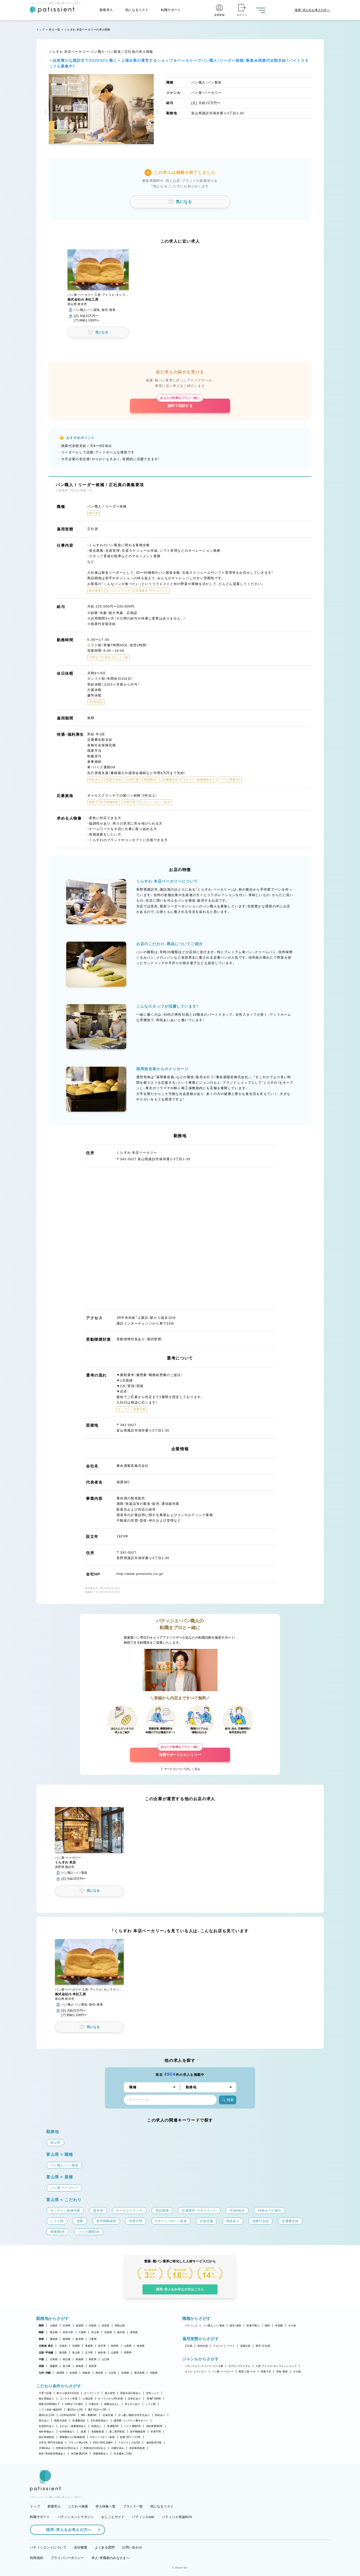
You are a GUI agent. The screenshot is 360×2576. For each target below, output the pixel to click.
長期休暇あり (100, 2453)
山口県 (106, 2359)
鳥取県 (92, 2359)
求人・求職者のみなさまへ (111, 2558)
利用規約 (36, 2558)
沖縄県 (154, 2372)
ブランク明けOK (78, 2442)
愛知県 (54, 2339)
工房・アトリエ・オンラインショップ (276, 2366)
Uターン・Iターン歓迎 (102, 2437)
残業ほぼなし (112, 2404)
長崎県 (86, 2372)
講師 (267, 2325)
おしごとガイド (112, 2517)
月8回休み (44, 2448)
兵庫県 (66, 2325)
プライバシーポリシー (67, 2558)
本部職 (279, 2325)
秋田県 (115, 2345)
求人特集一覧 (106, 2506)
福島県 (140, 2345)
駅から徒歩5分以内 (68, 2393)
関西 (41, 2325)
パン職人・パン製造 (213, 2325)
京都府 (92, 2325)
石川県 (89, 2352)
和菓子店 (266, 2371)
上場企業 (87, 2398)
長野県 (128, 2352)
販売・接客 (235, 2325)
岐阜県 (80, 2339)
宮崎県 (125, 2372)
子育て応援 (45, 2393)
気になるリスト (136, 10)
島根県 (80, 2359)
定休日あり (134, 2398)
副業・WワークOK (130, 2437)
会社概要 (80, 2547)
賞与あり (44, 2420)
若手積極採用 (138, 2431)
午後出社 (94, 2404)
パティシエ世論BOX (177, 2517)
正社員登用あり (99, 2420)
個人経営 (110, 2393)
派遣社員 (245, 2345)
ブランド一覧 (133, 2506)
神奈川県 (68, 2332)
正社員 (188, 2345)
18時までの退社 (74, 2404)
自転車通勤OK (154, 2426)
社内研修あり (67, 2431)
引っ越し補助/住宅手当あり (134, 2415)
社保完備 (108, 2415)
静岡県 (66, 2339)
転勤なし (97, 2426)
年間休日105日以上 (67, 2448)
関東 (41, 2332)
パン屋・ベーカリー (223, 2371)
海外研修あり (46, 2431)
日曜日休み (117, 2448)
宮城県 (76, 2345)
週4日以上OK (46, 2415)
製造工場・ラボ (247, 2371)
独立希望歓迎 (46, 2437)
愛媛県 (54, 2366)
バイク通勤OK (132, 2426)
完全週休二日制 (123, 2453)
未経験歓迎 (97, 2431)
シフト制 (151, 2404)
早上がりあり (132, 2404)
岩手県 (102, 2345)
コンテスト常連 (69, 2398)
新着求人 (106, 10)
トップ (40, 29)
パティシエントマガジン (76, 2517)
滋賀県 (80, 2325)
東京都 (54, 2332)
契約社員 (203, 2345)
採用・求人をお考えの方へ (66, 2529)
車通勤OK (112, 2426)
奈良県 (106, 2325)
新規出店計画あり (130, 2393)
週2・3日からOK (97, 2409)
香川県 (66, 2366)
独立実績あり (46, 2398)
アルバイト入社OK (129, 2442)
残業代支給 (60, 2420)
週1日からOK (75, 2409)
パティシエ (191, 2325)
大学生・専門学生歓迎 (51, 2442)
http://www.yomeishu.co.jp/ (140, 1574)
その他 (292, 2325)
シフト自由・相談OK (50, 2409)
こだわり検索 (78, 2506)
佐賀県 (73, 2372)
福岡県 (60, 2372)
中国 (41, 2359)
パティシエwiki (143, 2517)
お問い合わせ (132, 2547)
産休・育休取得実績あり (52, 2453)
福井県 (102, 2352)
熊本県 (99, 2372)
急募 (83, 2431)
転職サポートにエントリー (180, 1752)
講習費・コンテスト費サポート (131, 2420)
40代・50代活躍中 (103, 2442)
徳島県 (80, 2366)
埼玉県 (95, 2332)
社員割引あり (46, 2426)
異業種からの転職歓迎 (72, 2437)
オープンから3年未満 (110, 2398)
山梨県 (115, 2352)
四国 (41, 2366)
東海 (41, 2339)
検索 (228, 2100)
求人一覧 (54, 29)
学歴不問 (155, 2431)
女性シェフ (152, 2393)
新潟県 (63, 2352)
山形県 (128, 2345)
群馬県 (134, 2332)
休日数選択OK (79, 2453)
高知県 (92, 2366)
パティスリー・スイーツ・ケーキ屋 (204, 2366)
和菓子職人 (252, 2325)
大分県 (112, 2372)
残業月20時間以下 (49, 2404)
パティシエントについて (48, 2547)
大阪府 (54, 2325)
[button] (46, 112)
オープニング (92, 2393)
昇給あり (160, 2415)
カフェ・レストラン (195, 2371)
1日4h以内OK (68, 2415)
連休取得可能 (154, 2442)
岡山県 (66, 2359)
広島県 (54, 2359)
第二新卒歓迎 (117, 2431)
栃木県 (121, 2332)
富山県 (76, 2352)
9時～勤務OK (89, 2415)
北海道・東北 (46, 2345)
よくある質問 (105, 2547)
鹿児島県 (139, 2372)
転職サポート (171, 10)
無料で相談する (180, 403)
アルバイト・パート (224, 2345)
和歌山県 (120, 2325)
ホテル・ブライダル (239, 2366)
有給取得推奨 (137, 2448)
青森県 (89, 2345)
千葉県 (82, 2332)
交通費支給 (78, 2420)
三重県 (92, 2339)
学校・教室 (282, 2371)
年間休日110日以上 (95, 2448)
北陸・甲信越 (46, 2352)
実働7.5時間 (154, 2398)
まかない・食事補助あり (73, 2426)
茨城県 (108, 2332)
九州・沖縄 (44, 2372)
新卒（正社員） (263, 2345)
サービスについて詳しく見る (182, 1768)
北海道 (63, 2345)
